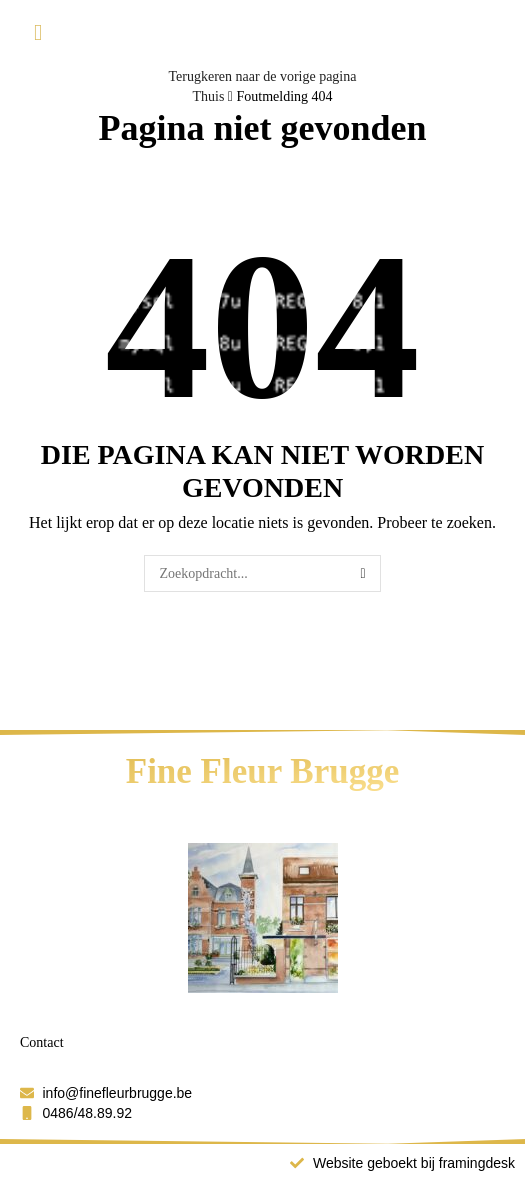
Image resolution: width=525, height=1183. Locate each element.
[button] (38, 33)
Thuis (208, 96)
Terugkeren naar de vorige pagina (263, 76)
